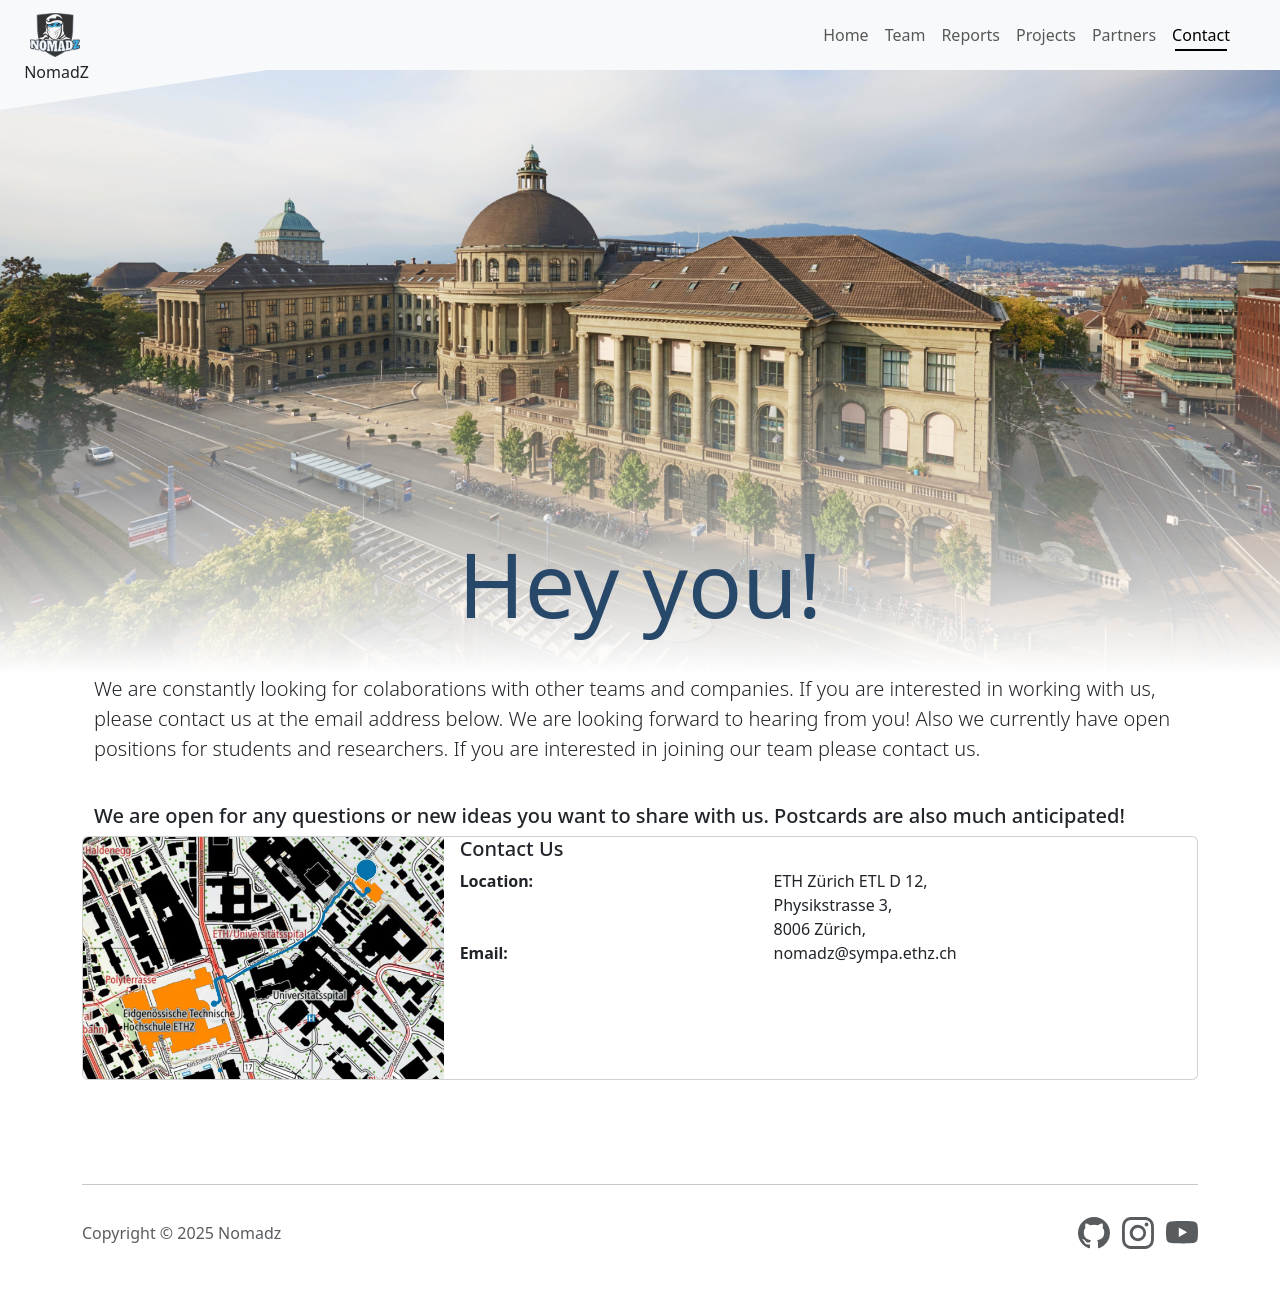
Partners (1124, 35)
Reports (970, 35)
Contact (1201, 35)
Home (846, 35)
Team (905, 35)
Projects (1046, 35)
